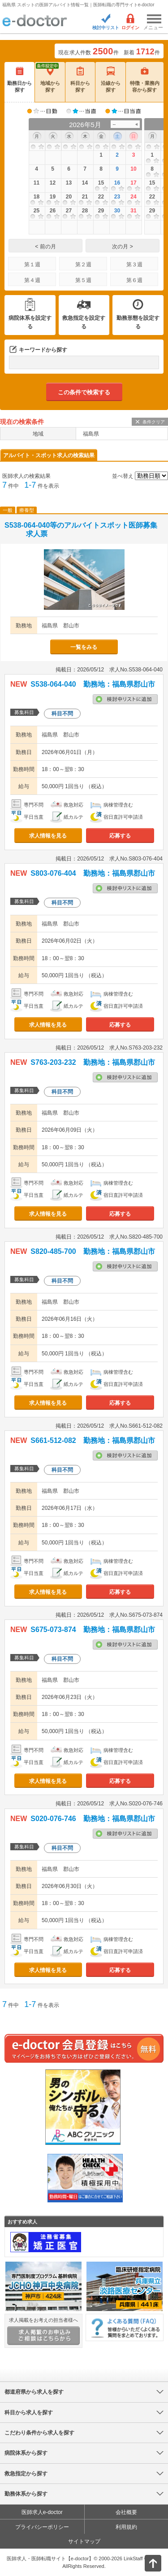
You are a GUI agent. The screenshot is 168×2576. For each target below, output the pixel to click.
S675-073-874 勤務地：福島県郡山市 (92, 1629)
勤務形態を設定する (137, 322)
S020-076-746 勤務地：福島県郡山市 (92, 1818)
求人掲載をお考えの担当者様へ (43, 2331)
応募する (120, 836)
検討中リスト (105, 27)
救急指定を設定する (83, 322)
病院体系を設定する (30, 322)
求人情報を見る (48, 836)
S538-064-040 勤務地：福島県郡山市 (92, 684)
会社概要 (126, 2512)
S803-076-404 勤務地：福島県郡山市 (92, 873)
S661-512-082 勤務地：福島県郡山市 (92, 1440)
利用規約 (126, 2527)
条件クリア (153, 421)
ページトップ (145, 2562)
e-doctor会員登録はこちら (84, 2048)
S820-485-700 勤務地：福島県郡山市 (92, 1251)
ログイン (130, 27)
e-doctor (34, 21)
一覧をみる (83, 647)
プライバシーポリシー (42, 2527)
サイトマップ (84, 2541)
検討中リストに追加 (125, 699)
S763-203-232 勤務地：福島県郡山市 (92, 1062)
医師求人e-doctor (42, 2512)
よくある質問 (125, 2327)
